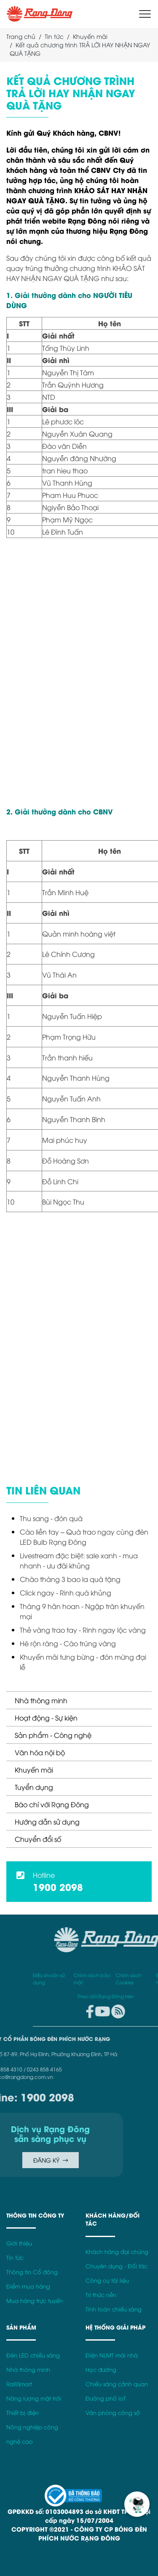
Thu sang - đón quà (51, 1518)
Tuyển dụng (34, 1787)
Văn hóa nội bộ (40, 1752)
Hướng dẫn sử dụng (47, 1821)
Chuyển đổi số (38, 1839)
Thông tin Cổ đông (32, 2272)
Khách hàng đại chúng (117, 2251)
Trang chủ (20, 36)
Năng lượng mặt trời (33, 2398)
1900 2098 (58, 1886)
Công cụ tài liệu (107, 2280)
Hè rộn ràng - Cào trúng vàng (68, 1643)
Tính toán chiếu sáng (114, 2309)
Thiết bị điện (22, 2412)
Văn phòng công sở (113, 2412)
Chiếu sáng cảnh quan (117, 2384)
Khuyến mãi (34, 1769)
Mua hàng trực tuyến (34, 2300)
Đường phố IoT (106, 2398)
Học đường (101, 2369)
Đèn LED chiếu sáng (33, 2355)
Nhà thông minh (41, 1700)
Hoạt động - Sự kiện (46, 1717)
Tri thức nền (101, 2294)
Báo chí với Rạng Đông (52, 1804)
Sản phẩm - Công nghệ (53, 1735)
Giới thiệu (19, 2243)
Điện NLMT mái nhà (112, 2355)
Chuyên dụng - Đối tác (116, 2266)
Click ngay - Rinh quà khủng (65, 1592)
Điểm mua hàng (28, 2286)
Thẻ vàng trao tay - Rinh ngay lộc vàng (83, 1629)
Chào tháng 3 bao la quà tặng (70, 1579)
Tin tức (54, 36)
